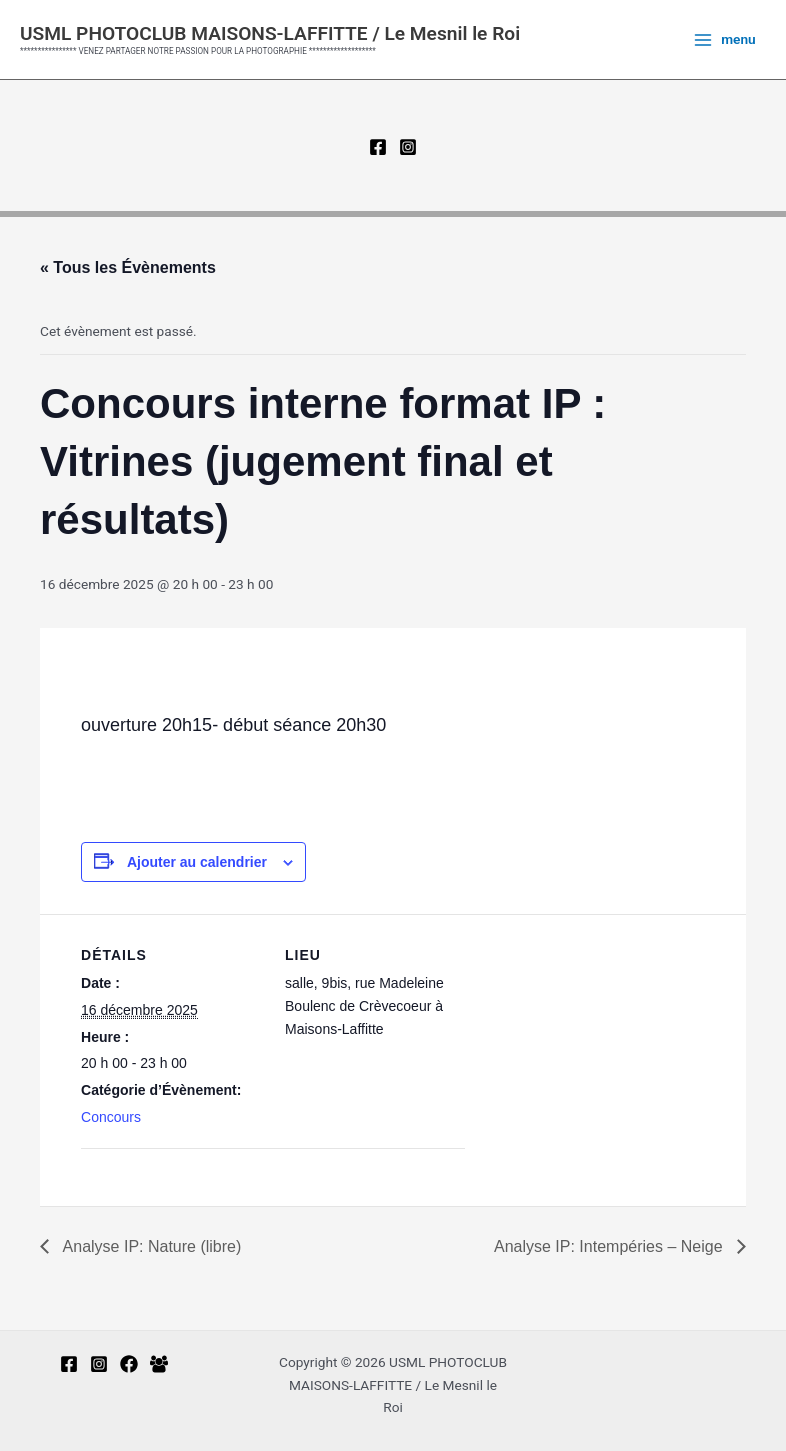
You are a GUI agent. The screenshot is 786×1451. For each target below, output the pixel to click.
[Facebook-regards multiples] (129, 1364)
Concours (111, 1117)
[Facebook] (378, 147)
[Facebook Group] (159, 1364)
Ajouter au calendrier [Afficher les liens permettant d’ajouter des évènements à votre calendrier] (197, 862)
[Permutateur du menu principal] (724, 40)
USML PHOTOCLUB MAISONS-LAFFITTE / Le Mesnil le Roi (270, 33)
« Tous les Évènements (128, 267)
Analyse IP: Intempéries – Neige (610, 1246)
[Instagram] (408, 147)
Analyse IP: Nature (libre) (150, 1246)
